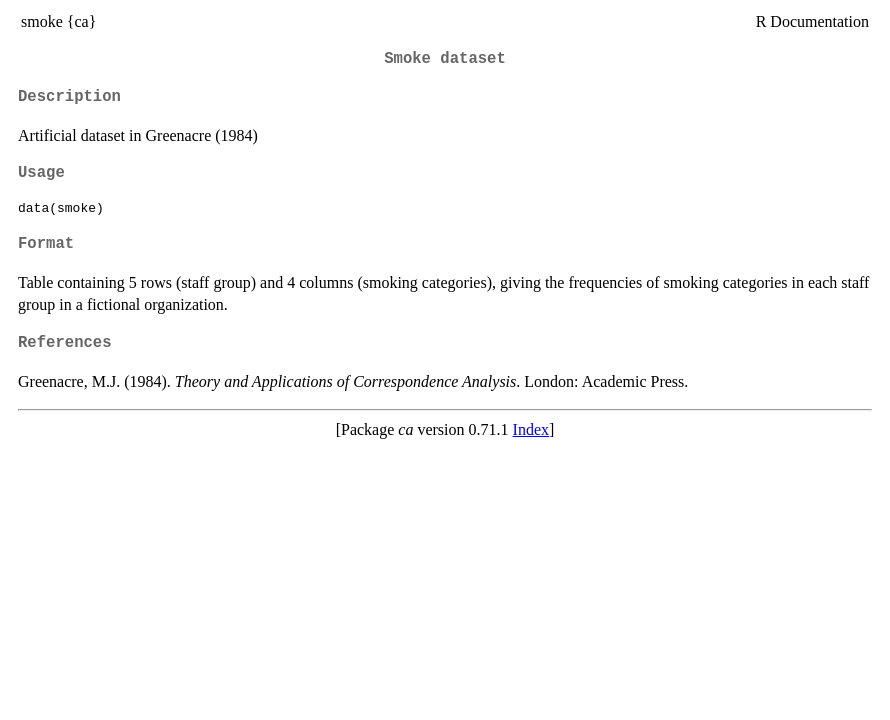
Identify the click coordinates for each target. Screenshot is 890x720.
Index (531, 429)
